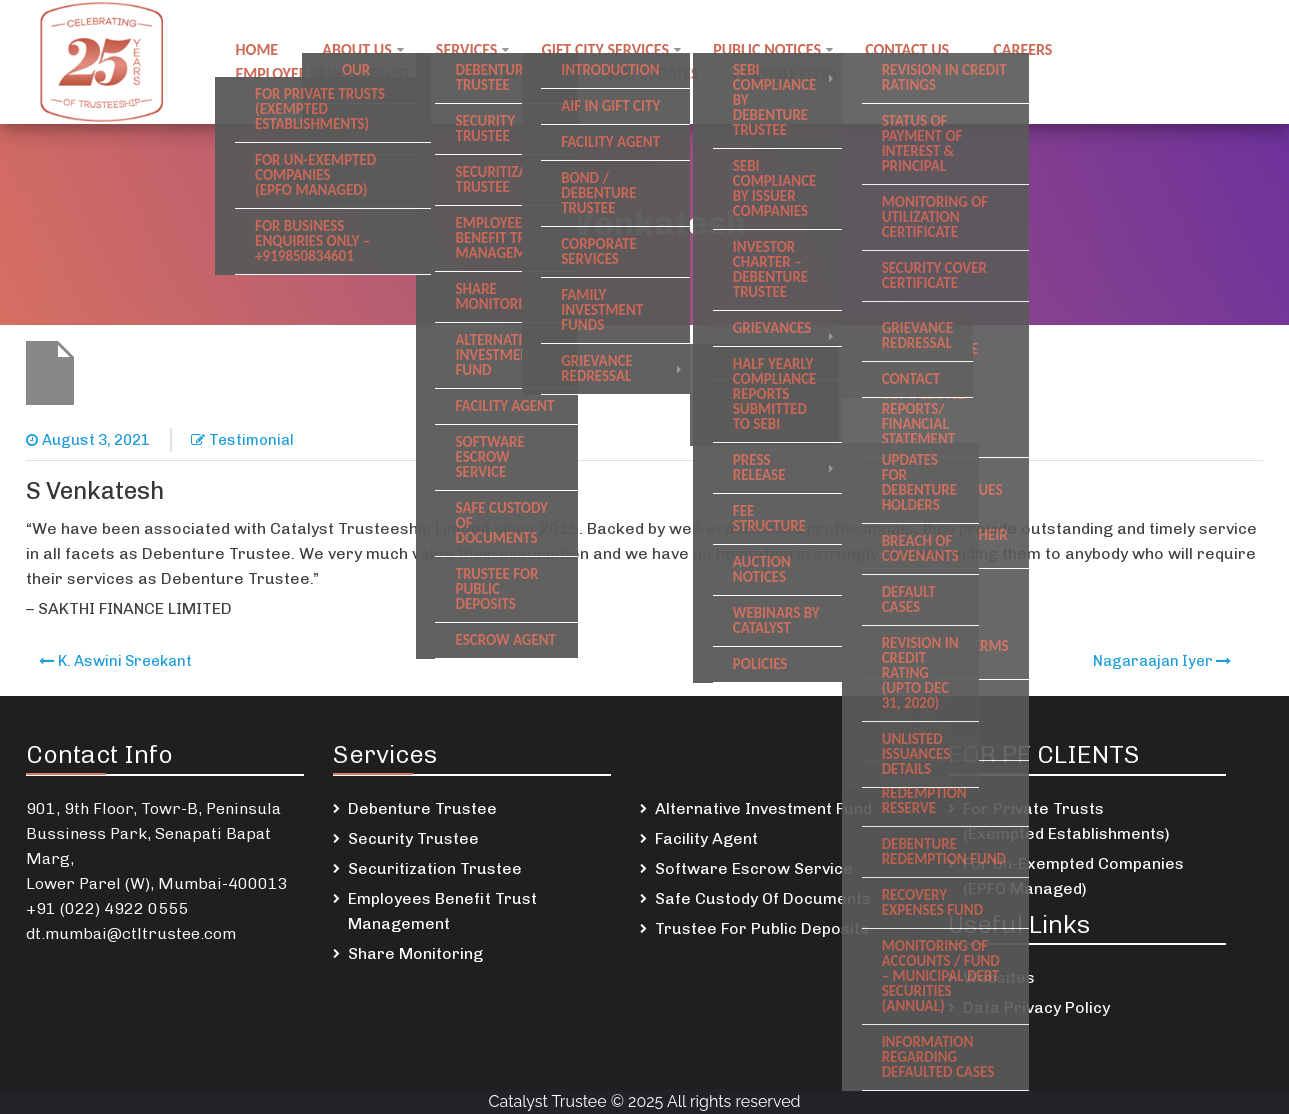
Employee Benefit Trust (322, 73)
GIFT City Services (606, 49)
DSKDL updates (508, 73)
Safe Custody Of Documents (763, 898)
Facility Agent (706, 838)
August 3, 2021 (96, 440)
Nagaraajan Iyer (1153, 661)
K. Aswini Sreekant (125, 661)
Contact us (907, 49)
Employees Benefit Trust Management (442, 911)
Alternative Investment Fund (763, 808)
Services (467, 49)
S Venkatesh (95, 490)
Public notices (767, 49)
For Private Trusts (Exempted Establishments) (1066, 821)
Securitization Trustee (435, 868)
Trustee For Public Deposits (762, 928)
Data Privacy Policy (1036, 1007)
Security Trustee (413, 838)
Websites (999, 977)
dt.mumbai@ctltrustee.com (131, 933)
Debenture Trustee (422, 808)
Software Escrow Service (754, 868)
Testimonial (251, 440)
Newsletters (790, 73)
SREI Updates (652, 73)
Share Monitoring (415, 953)
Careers (1022, 49)
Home (256, 49)
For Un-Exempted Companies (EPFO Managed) (1073, 876)
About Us (356, 49)
